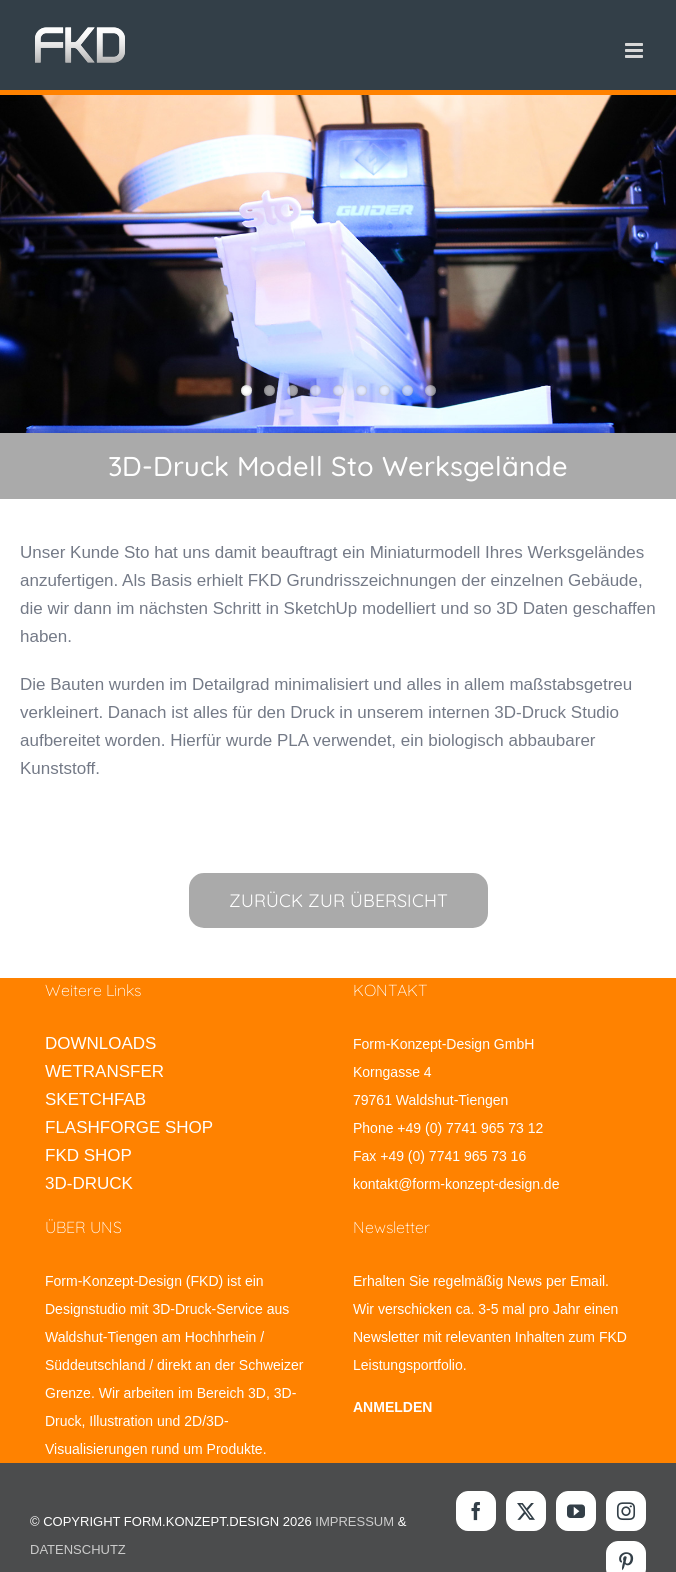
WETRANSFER (104, 1071)
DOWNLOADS (100, 1043)
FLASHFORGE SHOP (129, 1127)
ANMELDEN (392, 1407)
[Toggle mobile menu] (635, 50)
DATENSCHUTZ (78, 1549)
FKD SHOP (88, 1155)
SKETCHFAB (95, 1099)
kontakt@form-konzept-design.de (456, 1184)
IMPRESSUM (354, 1521)
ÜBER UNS (83, 1227)
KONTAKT (390, 990)
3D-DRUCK (89, 1183)
